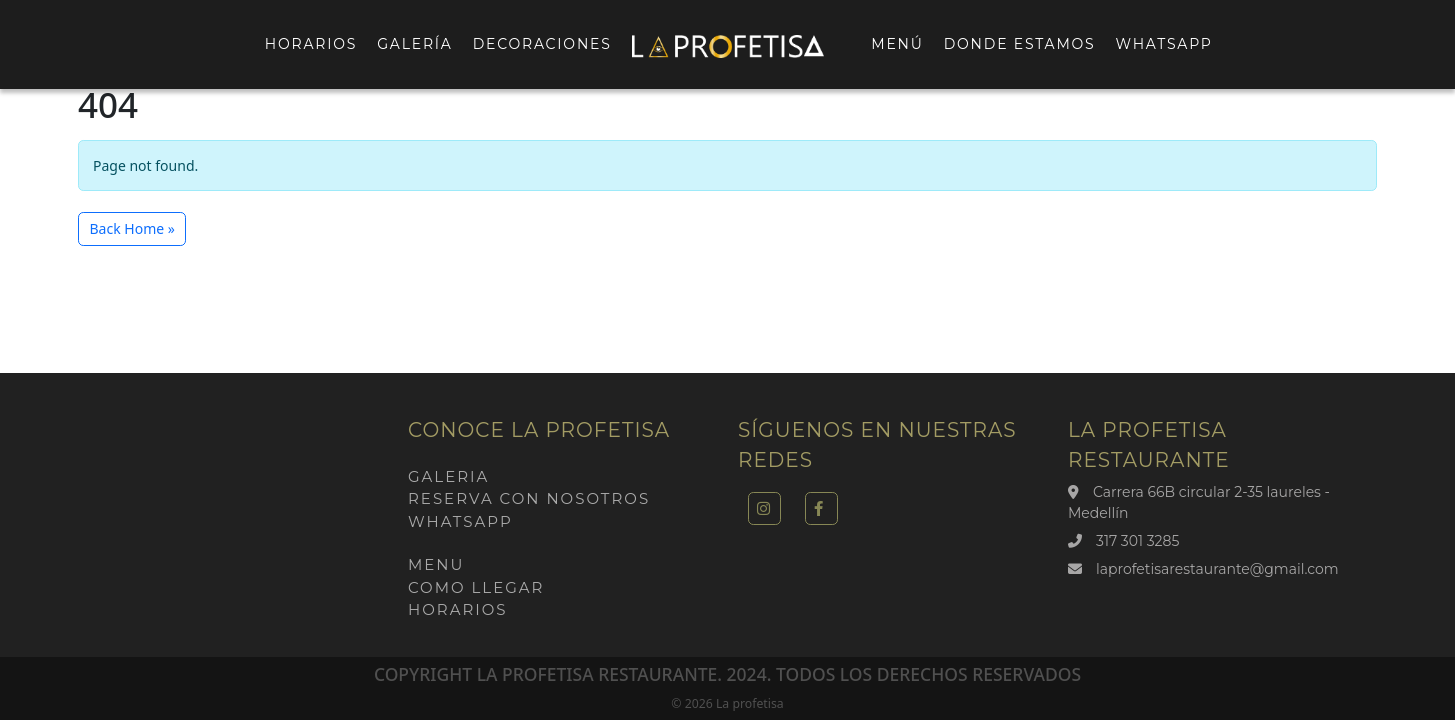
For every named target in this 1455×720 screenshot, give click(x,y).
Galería (414, 44)
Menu (436, 564)
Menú (897, 44)
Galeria (448, 476)
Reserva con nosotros (529, 498)
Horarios (311, 44)
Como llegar (476, 587)
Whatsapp (1164, 44)
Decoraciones (542, 44)
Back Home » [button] (132, 228)
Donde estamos (1020, 44)
